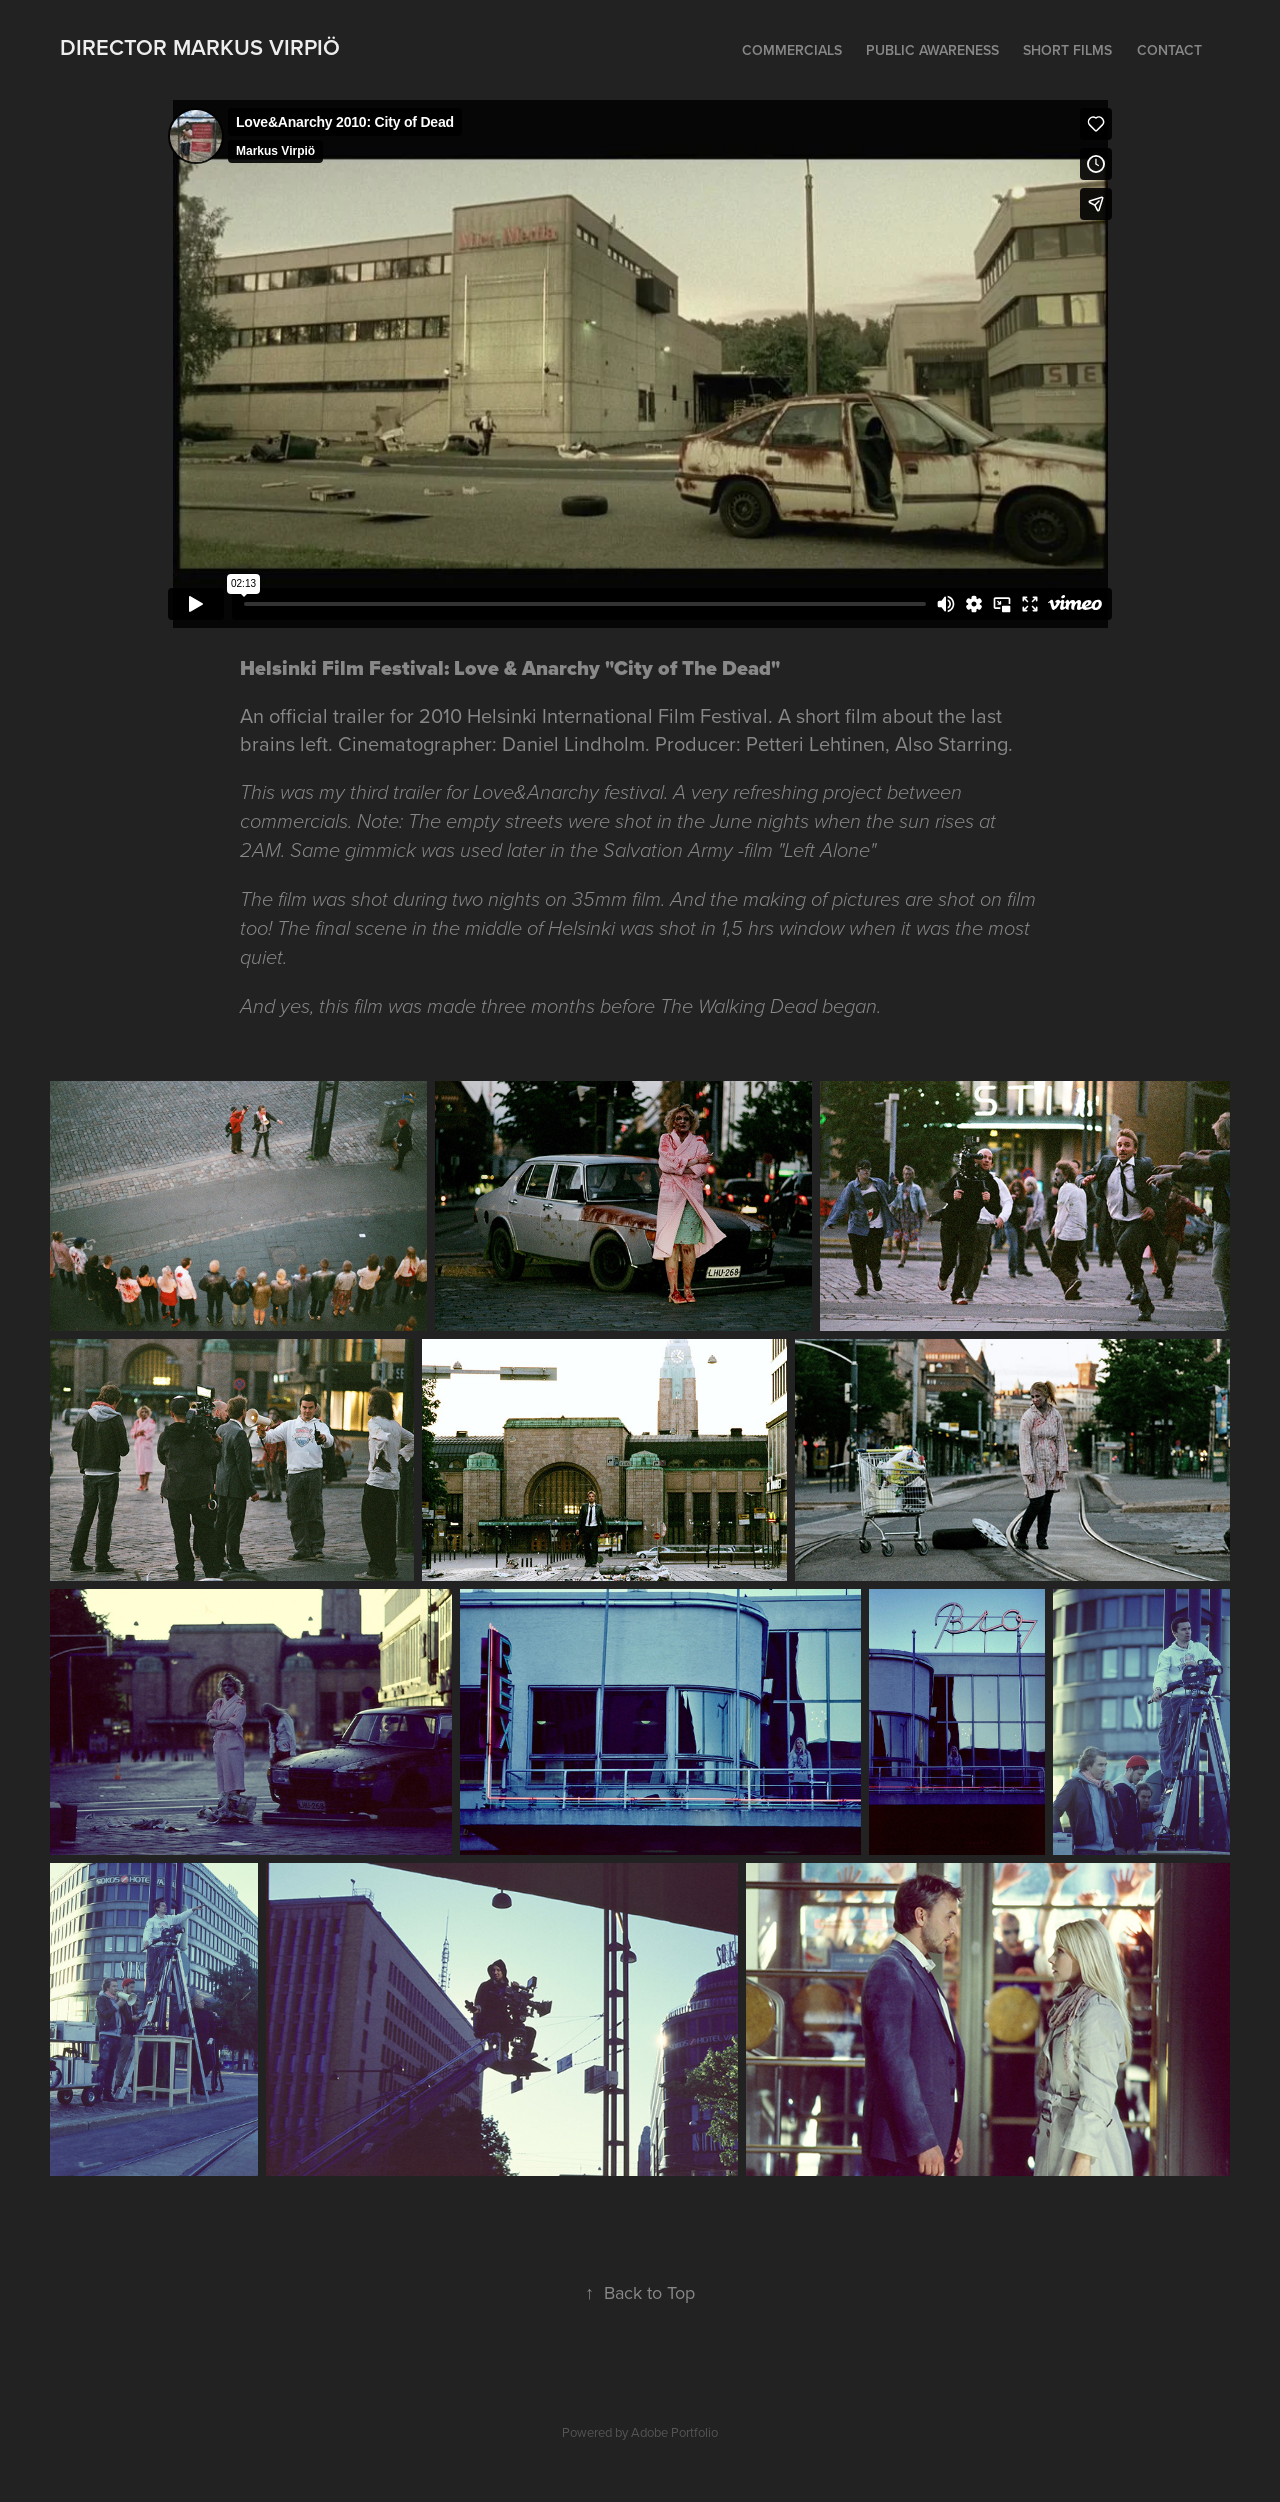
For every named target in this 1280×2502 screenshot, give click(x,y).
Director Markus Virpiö (200, 47)
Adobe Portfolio (674, 2432)
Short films (1067, 50)
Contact (1169, 50)
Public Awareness (932, 50)
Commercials (792, 50)
